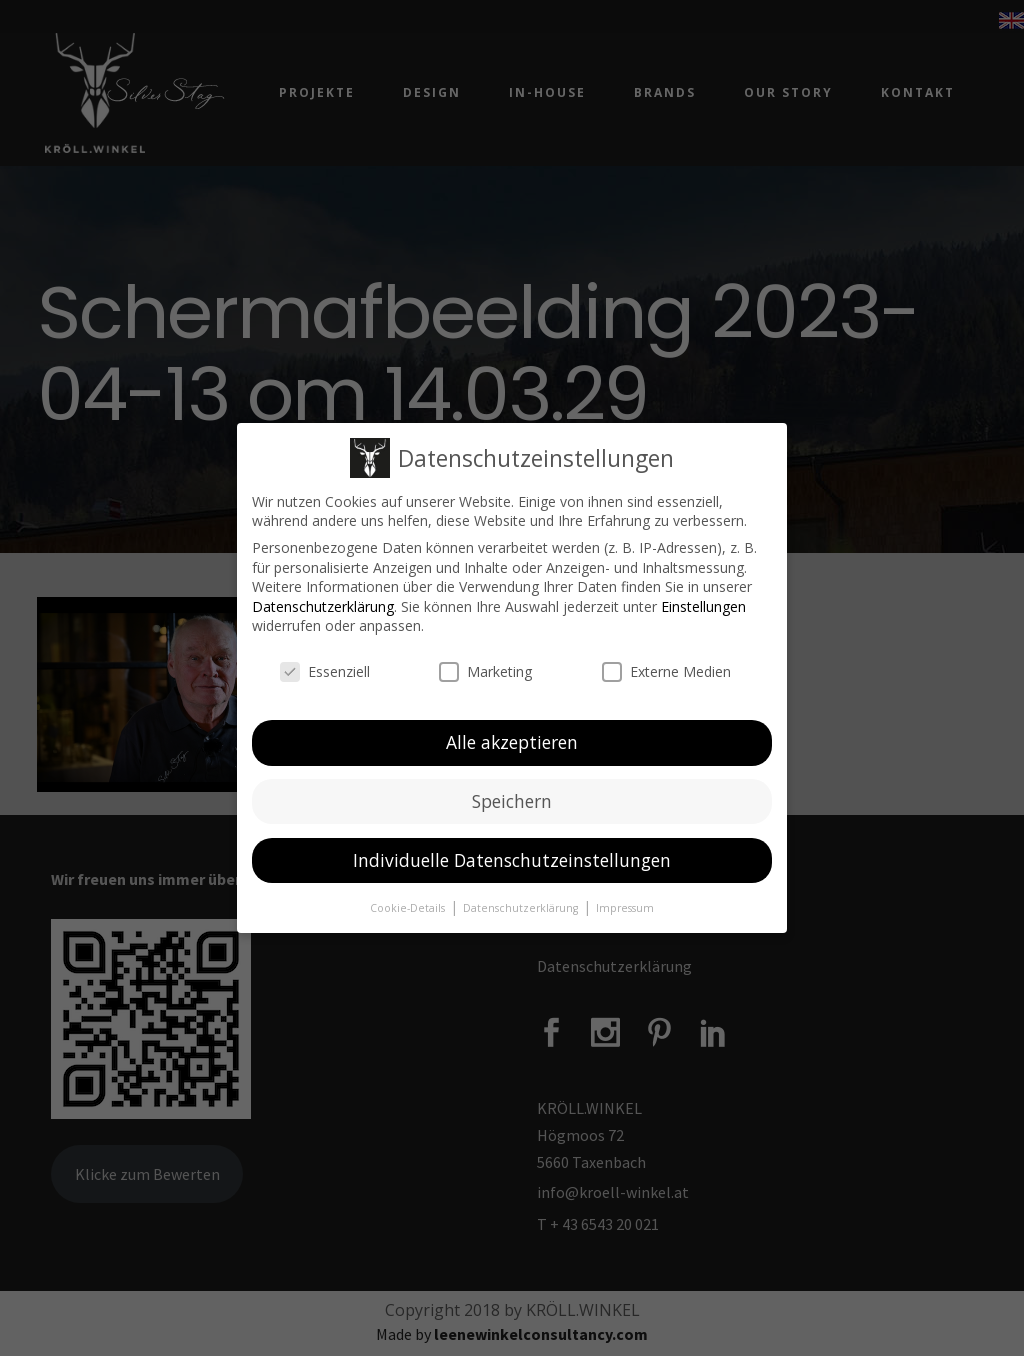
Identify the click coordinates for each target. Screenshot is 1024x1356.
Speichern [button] (512, 801)
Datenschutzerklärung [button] (522, 907)
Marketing (485, 671)
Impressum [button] (625, 907)
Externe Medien (666, 671)
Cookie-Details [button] (409, 907)
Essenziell (325, 671)
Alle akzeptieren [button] (512, 742)
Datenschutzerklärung (323, 606)
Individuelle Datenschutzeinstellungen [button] (512, 860)
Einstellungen (703, 606)
